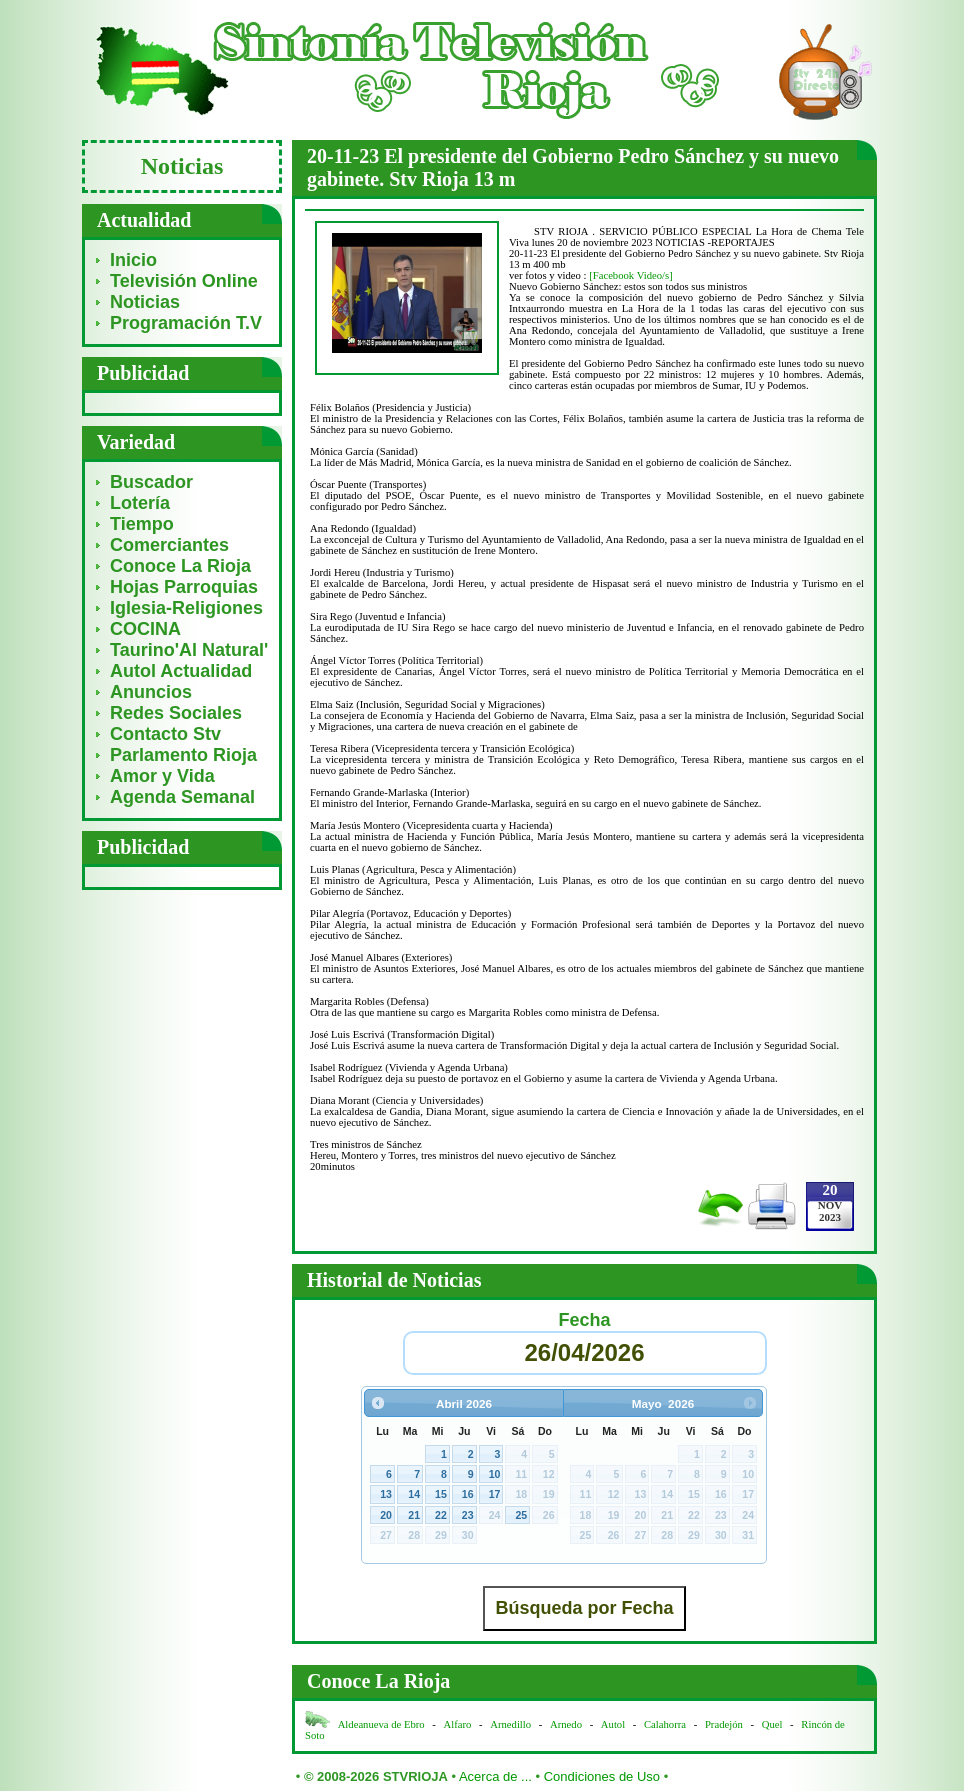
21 (414, 1515)
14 (414, 1494)
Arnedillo (510, 1724)
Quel (772, 1724)
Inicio (133, 260)
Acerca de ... (495, 1776)
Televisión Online (184, 281)
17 (495, 1494)
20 (386, 1515)
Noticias (145, 302)
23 (468, 1515)
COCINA (145, 629)
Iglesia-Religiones (186, 608)
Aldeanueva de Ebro (381, 1724)
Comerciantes (169, 545)
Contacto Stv (165, 734)
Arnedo (566, 1724)
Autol (614, 1724)
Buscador (151, 482)
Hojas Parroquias (184, 587)
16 (468, 1494)
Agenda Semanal (182, 797)
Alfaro (458, 1724)
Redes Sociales (176, 713)
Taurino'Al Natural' (189, 650)
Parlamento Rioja (183, 755)
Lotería (140, 503)
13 (386, 1494)
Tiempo (142, 524)
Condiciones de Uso (602, 1776)
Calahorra (665, 1724)
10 (495, 1474)
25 (521, 1515)
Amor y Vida (162, 776)
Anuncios (151, 692)
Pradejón (724, 1724)
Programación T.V (186, 323)
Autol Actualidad (181, 671)
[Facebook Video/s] (631, 275)
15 (441, 1494)
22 (441, 1515)
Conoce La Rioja (180, 566)
